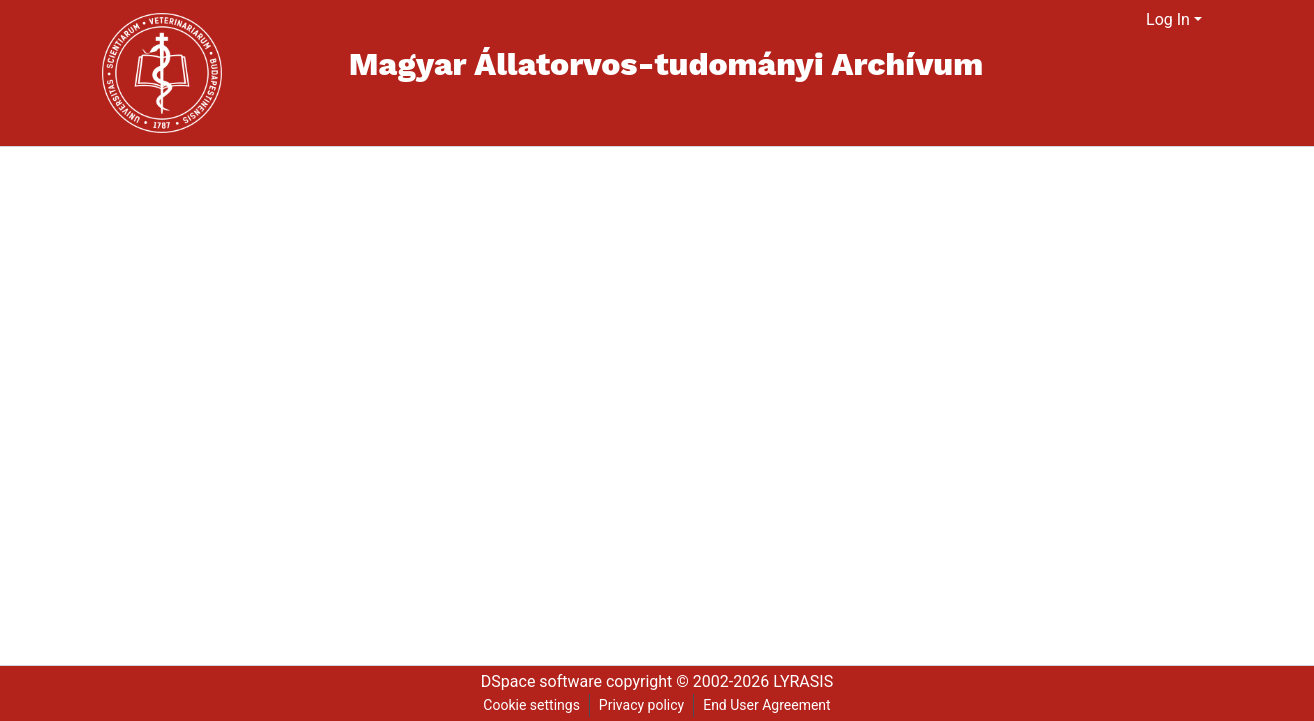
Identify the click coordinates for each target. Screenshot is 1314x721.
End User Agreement (766, 705)
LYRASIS (803, 681)
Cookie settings (531, 705)
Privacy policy (641, 705)
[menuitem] (1131, 20)
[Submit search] (1106, 20)
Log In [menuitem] (1168, 19)
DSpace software (541, 681)
